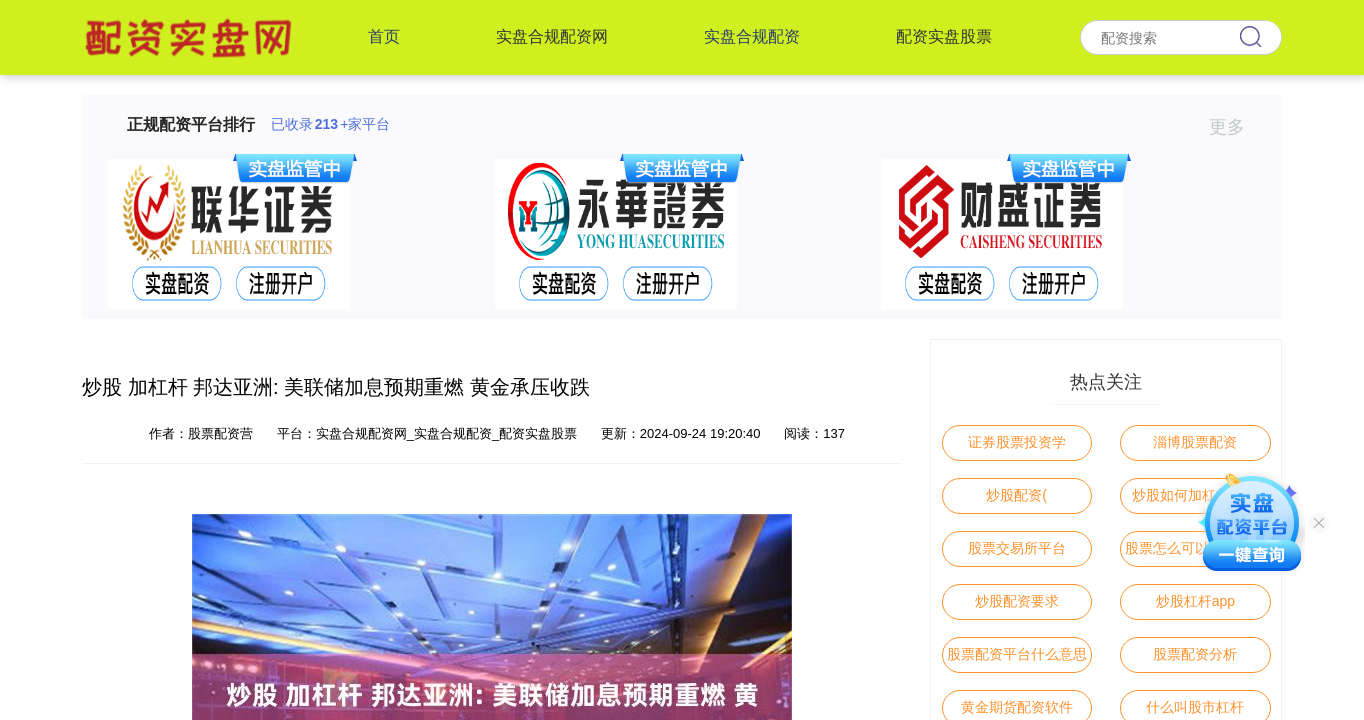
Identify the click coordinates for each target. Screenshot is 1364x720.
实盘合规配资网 (552, 36)
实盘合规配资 (752, 36)
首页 (384, 36)
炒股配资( (1016, 495)
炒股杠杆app (1195, 601)
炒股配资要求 (1017, 601)
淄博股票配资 (1195, 442)
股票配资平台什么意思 (1017, 654)
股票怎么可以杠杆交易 (1195, 548)
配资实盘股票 (944, 36)
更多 (1235, 127)
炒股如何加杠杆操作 (1195, 495)
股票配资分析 (1195, 654)
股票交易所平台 (1017, 548)
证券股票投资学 (1017, 442)
